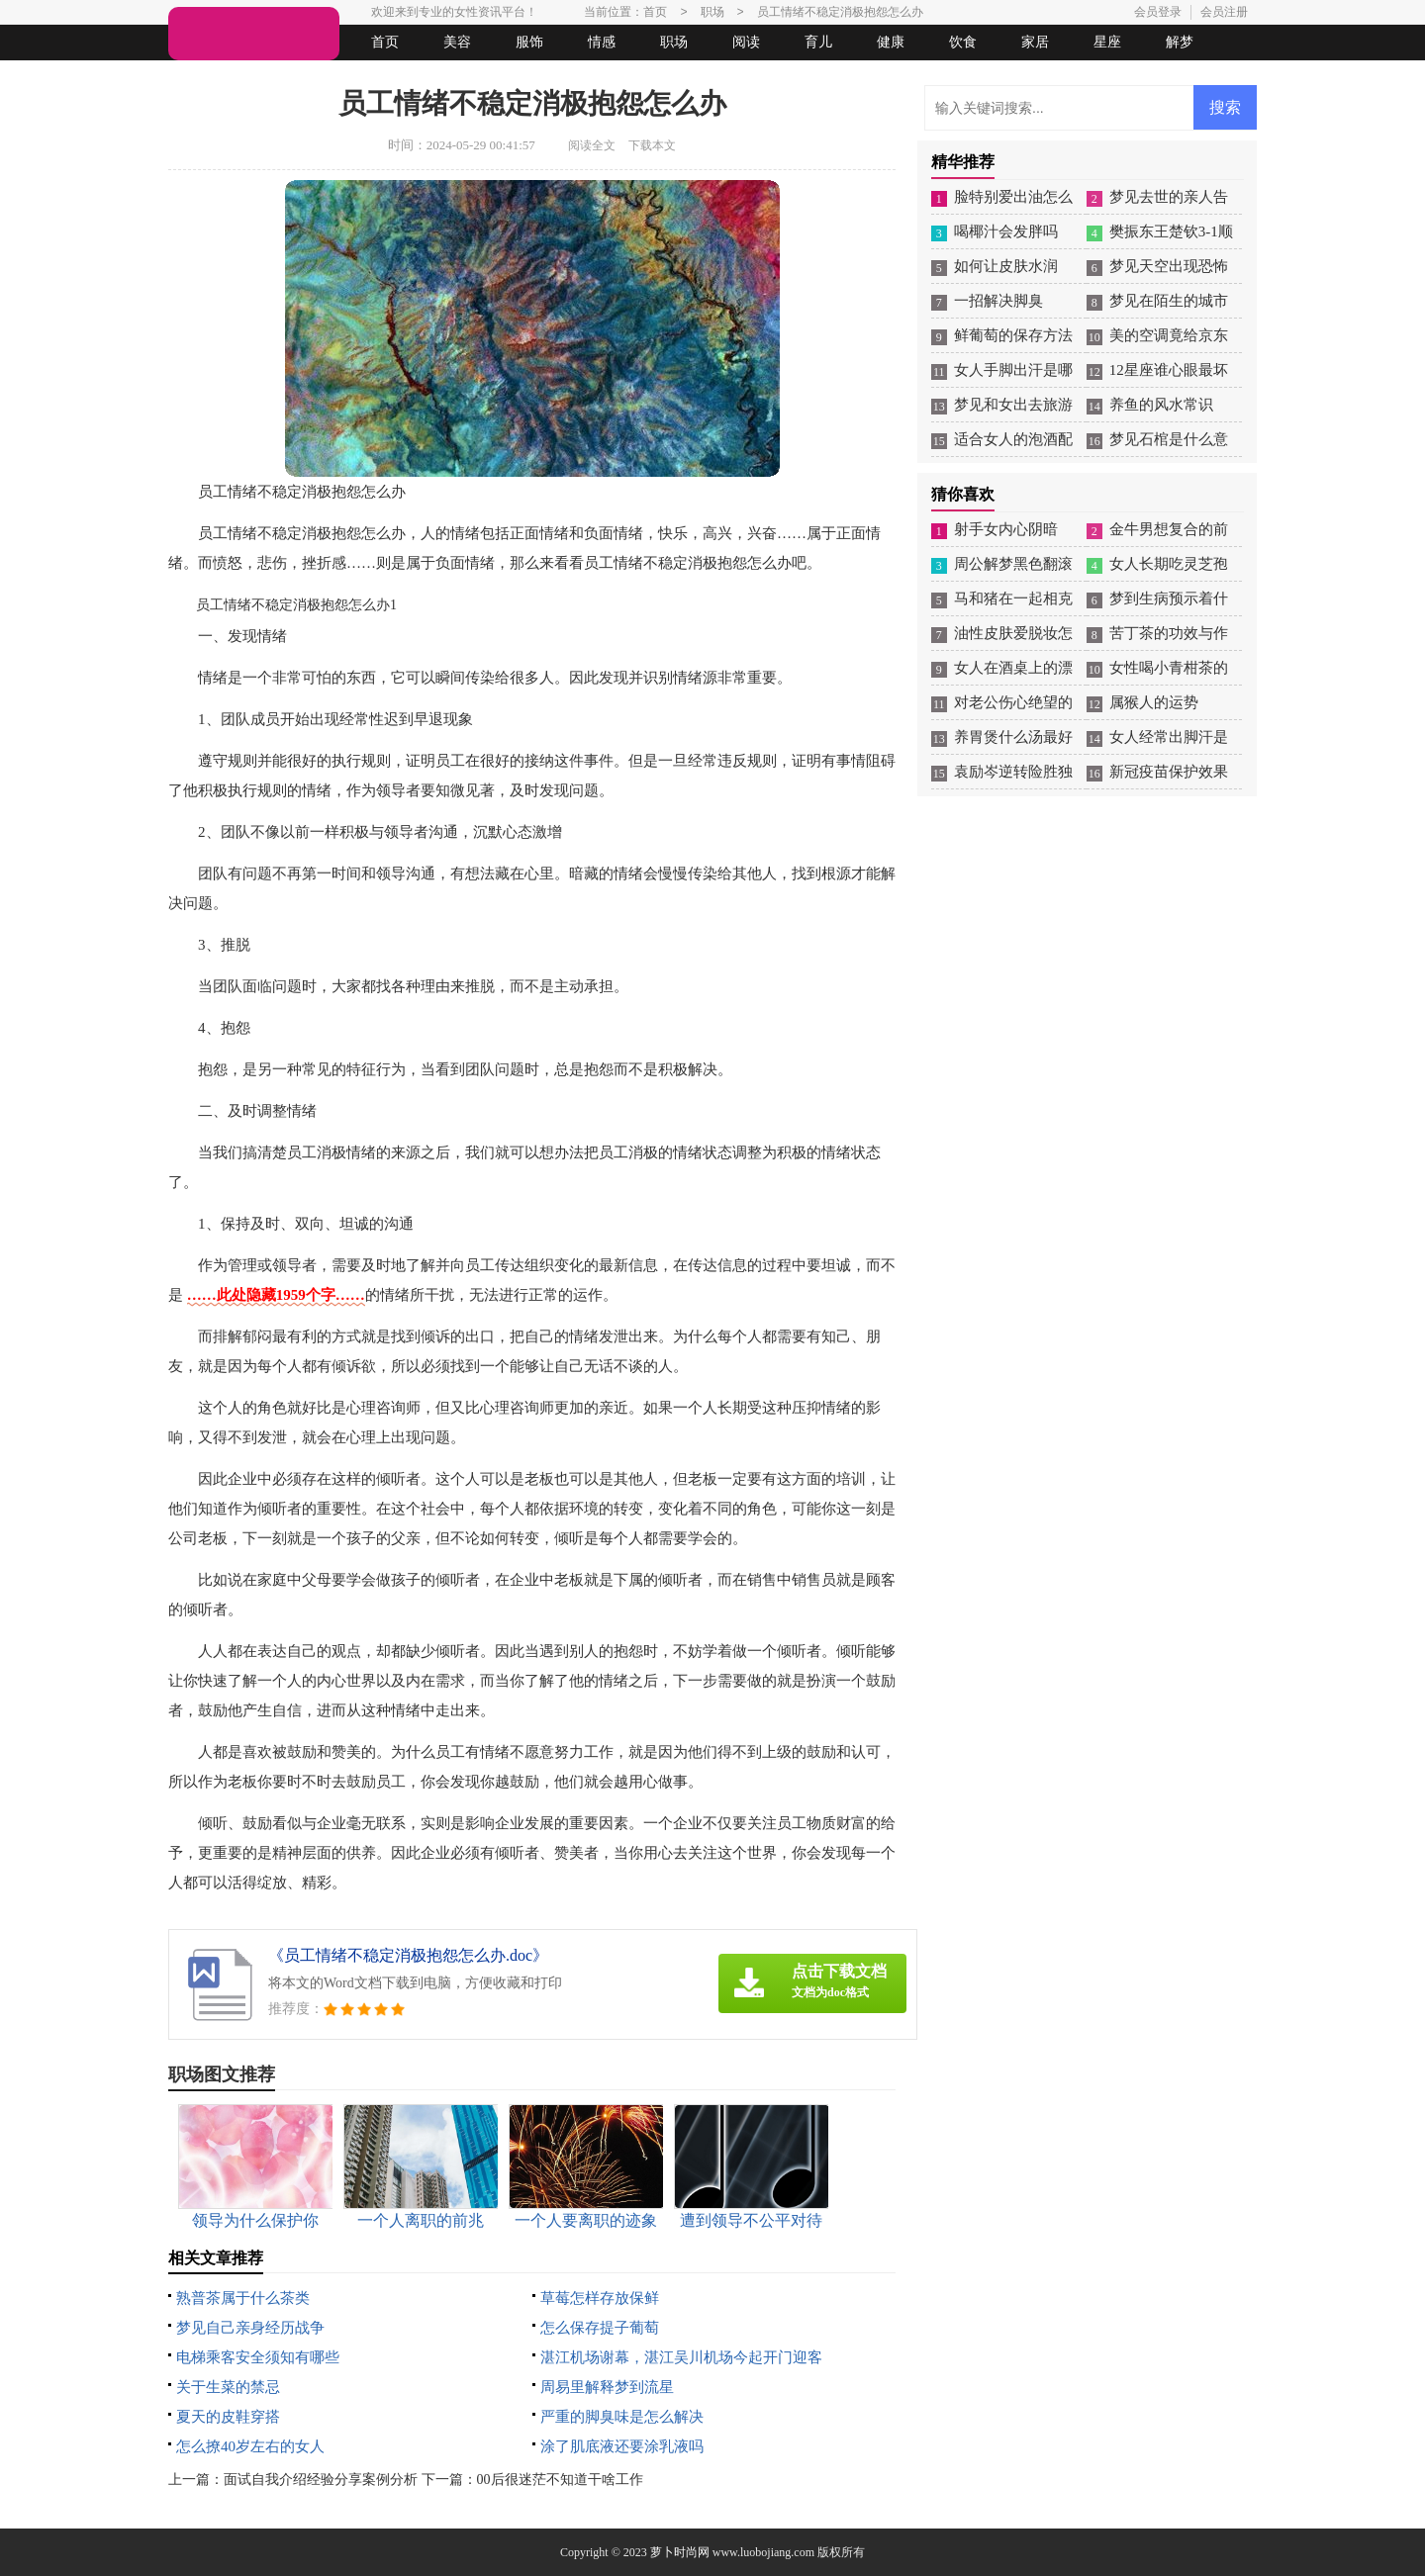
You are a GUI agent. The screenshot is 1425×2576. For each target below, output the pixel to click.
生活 (207, 77)
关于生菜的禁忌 (228, 2387)
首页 (385, 42)
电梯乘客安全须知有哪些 (257, 2357)
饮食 (963, 42)
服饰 (529, 42)
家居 (1035, 42)
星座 (1107, 42)
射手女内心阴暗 (1006, 529)
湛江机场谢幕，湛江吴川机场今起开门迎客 (681, 2357)
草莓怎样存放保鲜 (599, 2298)
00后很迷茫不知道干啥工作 (560, 2479)
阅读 (746, 42)
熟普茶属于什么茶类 (243, 2298)
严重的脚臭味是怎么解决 (622, 2417)
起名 (423, 77)
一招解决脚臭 (998, 301)
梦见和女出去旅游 (1013, 405)
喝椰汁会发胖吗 (1006, 231)
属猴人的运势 (1153, 702)
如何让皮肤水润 (1006, 266)
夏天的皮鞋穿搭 (228, 2417)
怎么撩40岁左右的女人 (250, 2446)
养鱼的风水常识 (1161, 405)
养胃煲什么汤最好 (1013, 737)
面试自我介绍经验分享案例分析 (321, 2479)
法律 (351, 77)
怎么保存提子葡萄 (599, 2328)
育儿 (818, 42)
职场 (674, 42)
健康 (890, 42)
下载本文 (652, 145)
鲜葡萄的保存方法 (1013, 335)
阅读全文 (592, 145)
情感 (602, 42)
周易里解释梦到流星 (607, 2387)
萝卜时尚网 (680, 2552)
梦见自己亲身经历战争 (250, 2328)
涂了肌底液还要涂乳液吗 (622, 2446)
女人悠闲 (279, 77)
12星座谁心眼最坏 (1168, 370)
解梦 (1179, 42)
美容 (457, 42)
